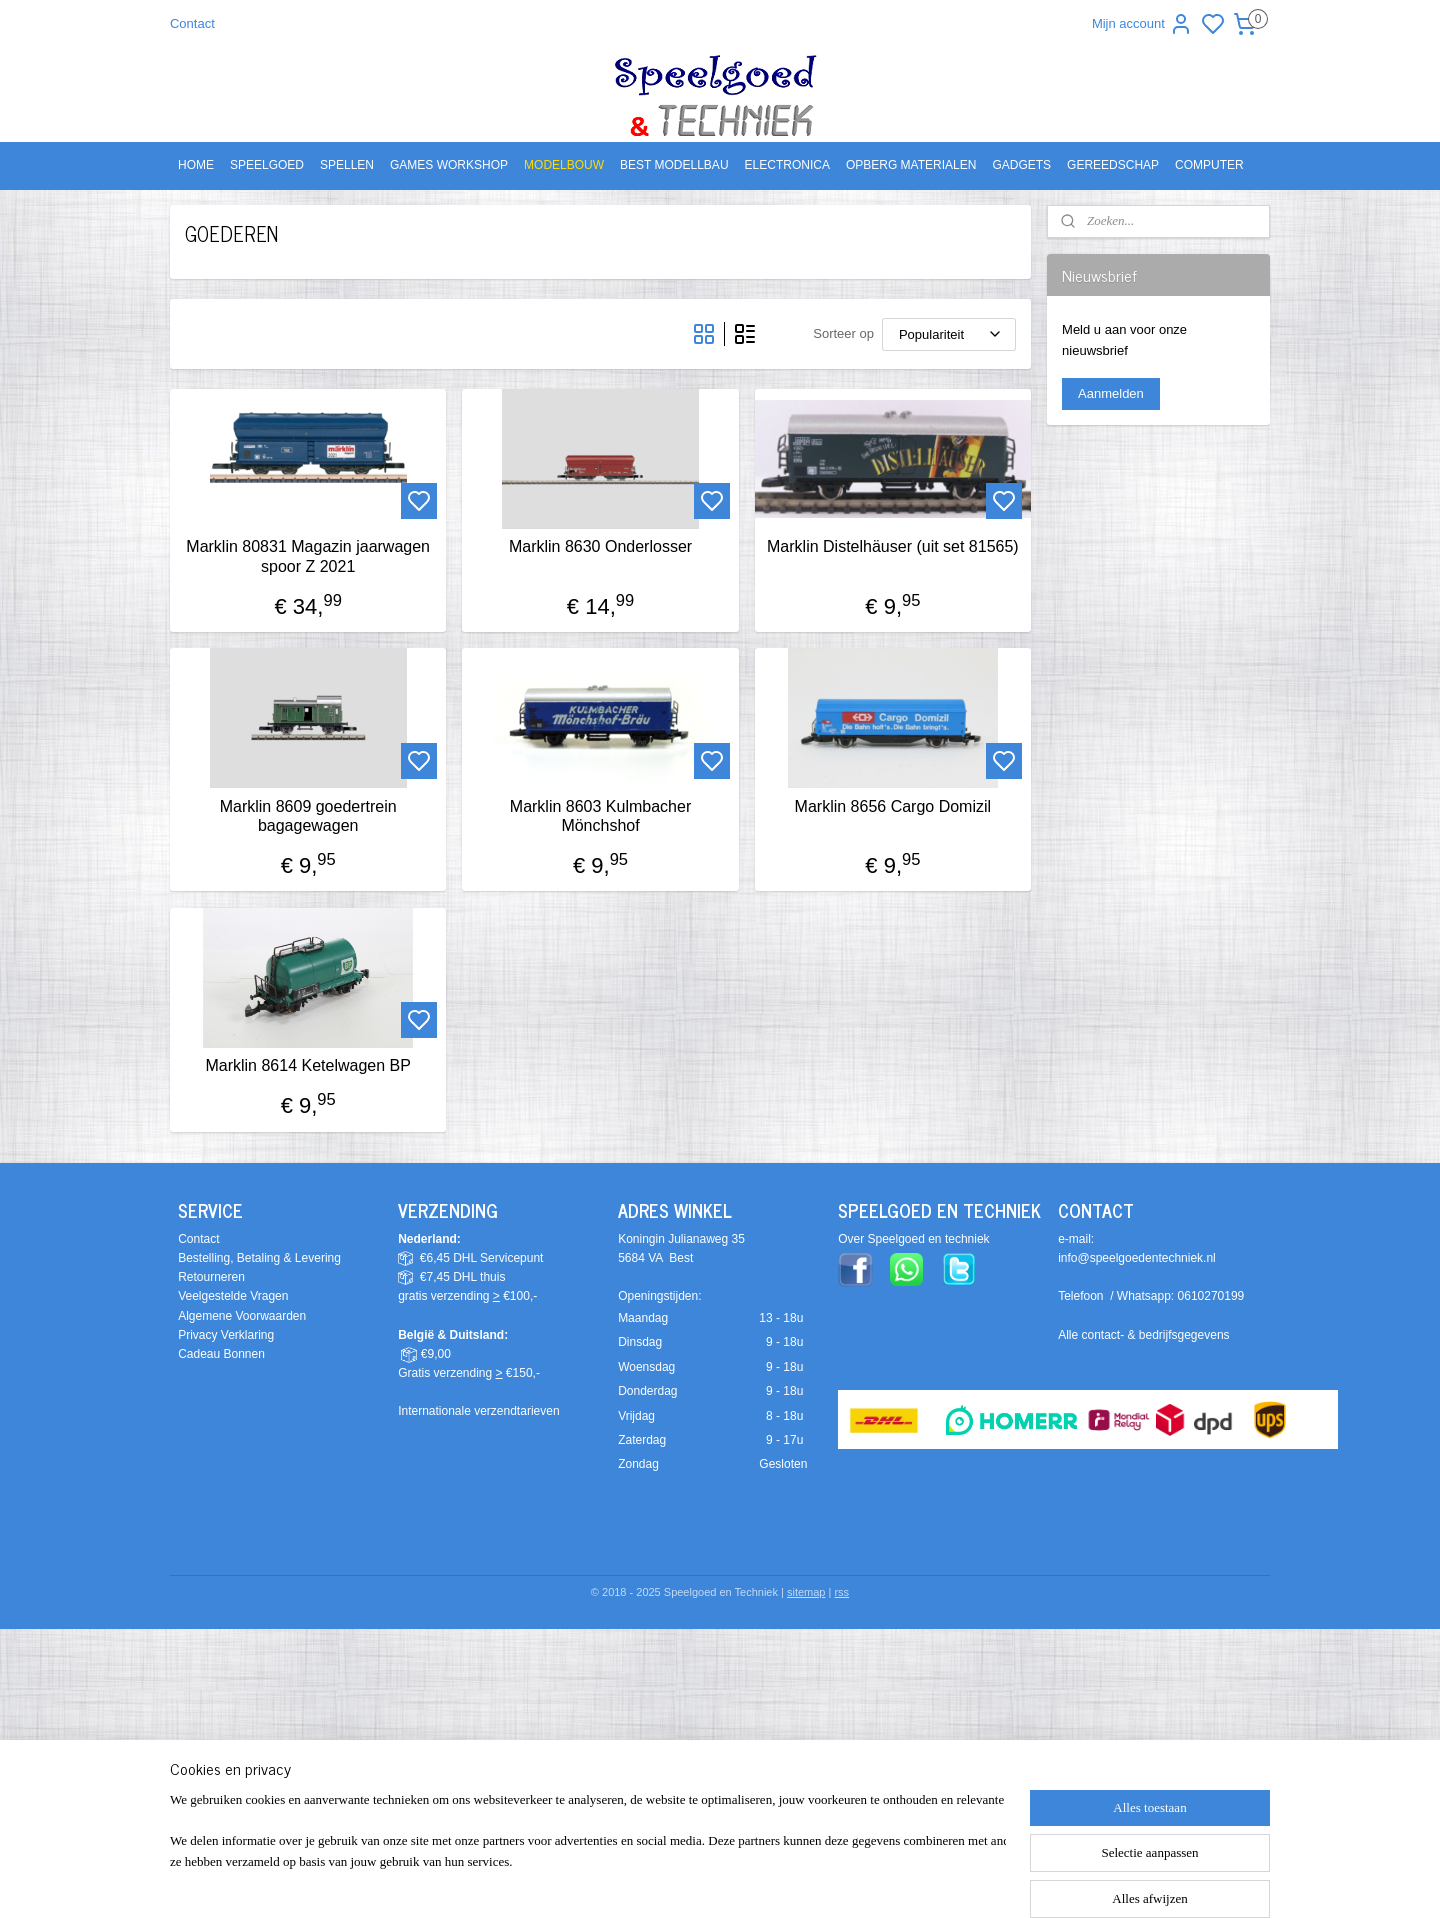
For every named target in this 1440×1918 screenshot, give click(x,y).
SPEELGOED (267, 165)
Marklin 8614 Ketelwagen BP (307, 1065)
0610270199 (1211, 1296)
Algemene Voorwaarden (242, 1316)
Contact (192, 23)
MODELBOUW (564, 165)
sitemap (806, 1592)
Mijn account (1142, 24)
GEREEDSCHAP (1113, 165)
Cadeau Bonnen (221, 1354)
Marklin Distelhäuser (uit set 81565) (893, 546)
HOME (196, 165)
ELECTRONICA (787, 165)
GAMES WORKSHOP (449, 165)
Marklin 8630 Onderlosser (600, 546)
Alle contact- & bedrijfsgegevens (1143, 1335)
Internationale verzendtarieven (478, 1411)
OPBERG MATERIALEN (911, 165)
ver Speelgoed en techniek (918, 1239)
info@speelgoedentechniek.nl (1137, 1258)
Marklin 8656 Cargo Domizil (892, 806)
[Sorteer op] (949, 334)
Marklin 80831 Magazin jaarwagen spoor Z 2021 (308, 556)
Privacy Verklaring (226, 1335)
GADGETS (1021, 165)
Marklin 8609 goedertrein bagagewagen (308, 816)
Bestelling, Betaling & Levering (259, 1258)
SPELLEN (347, 165)
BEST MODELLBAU (674, 165)
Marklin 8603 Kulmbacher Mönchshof (600, 816)
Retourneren (211, 1277)
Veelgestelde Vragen (233, 1296)
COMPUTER (1209, 165)
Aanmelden (1111, 393)
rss (841, 1592)
